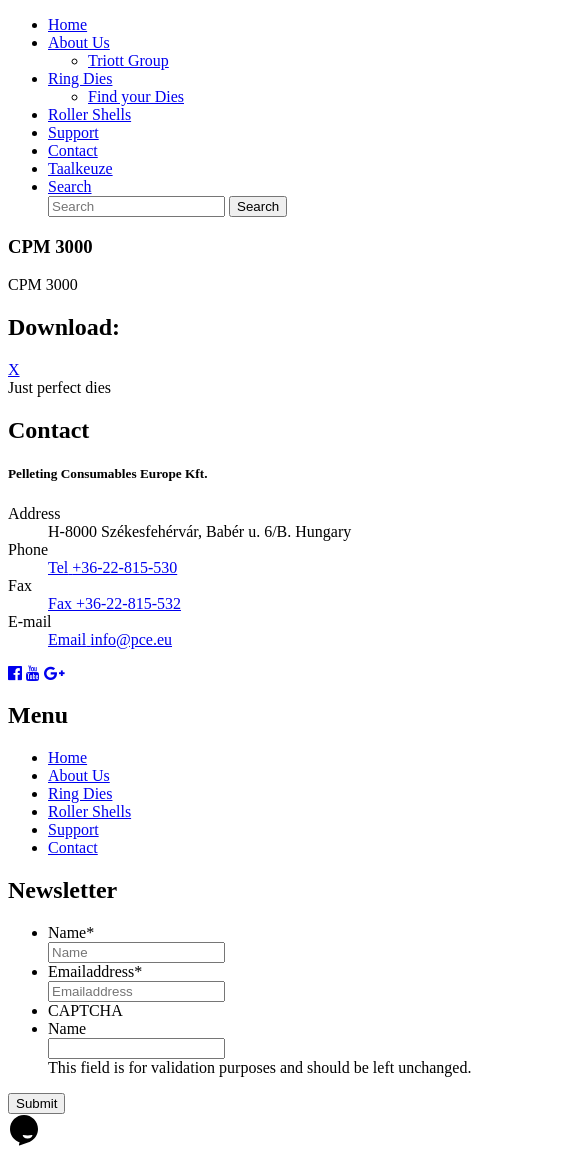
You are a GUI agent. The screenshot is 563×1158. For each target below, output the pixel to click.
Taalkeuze (80, 168)
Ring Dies (80, 78)
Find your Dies (136, 96)
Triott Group (128, 60)
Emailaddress (95, 971)
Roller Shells (89, 114)
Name (71, 932)
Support (73, 132)
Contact (73, 150)
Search (70, 186)
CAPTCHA (85, 1010)
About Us (79, 42)
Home (67, 24)
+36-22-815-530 (124, 567)
